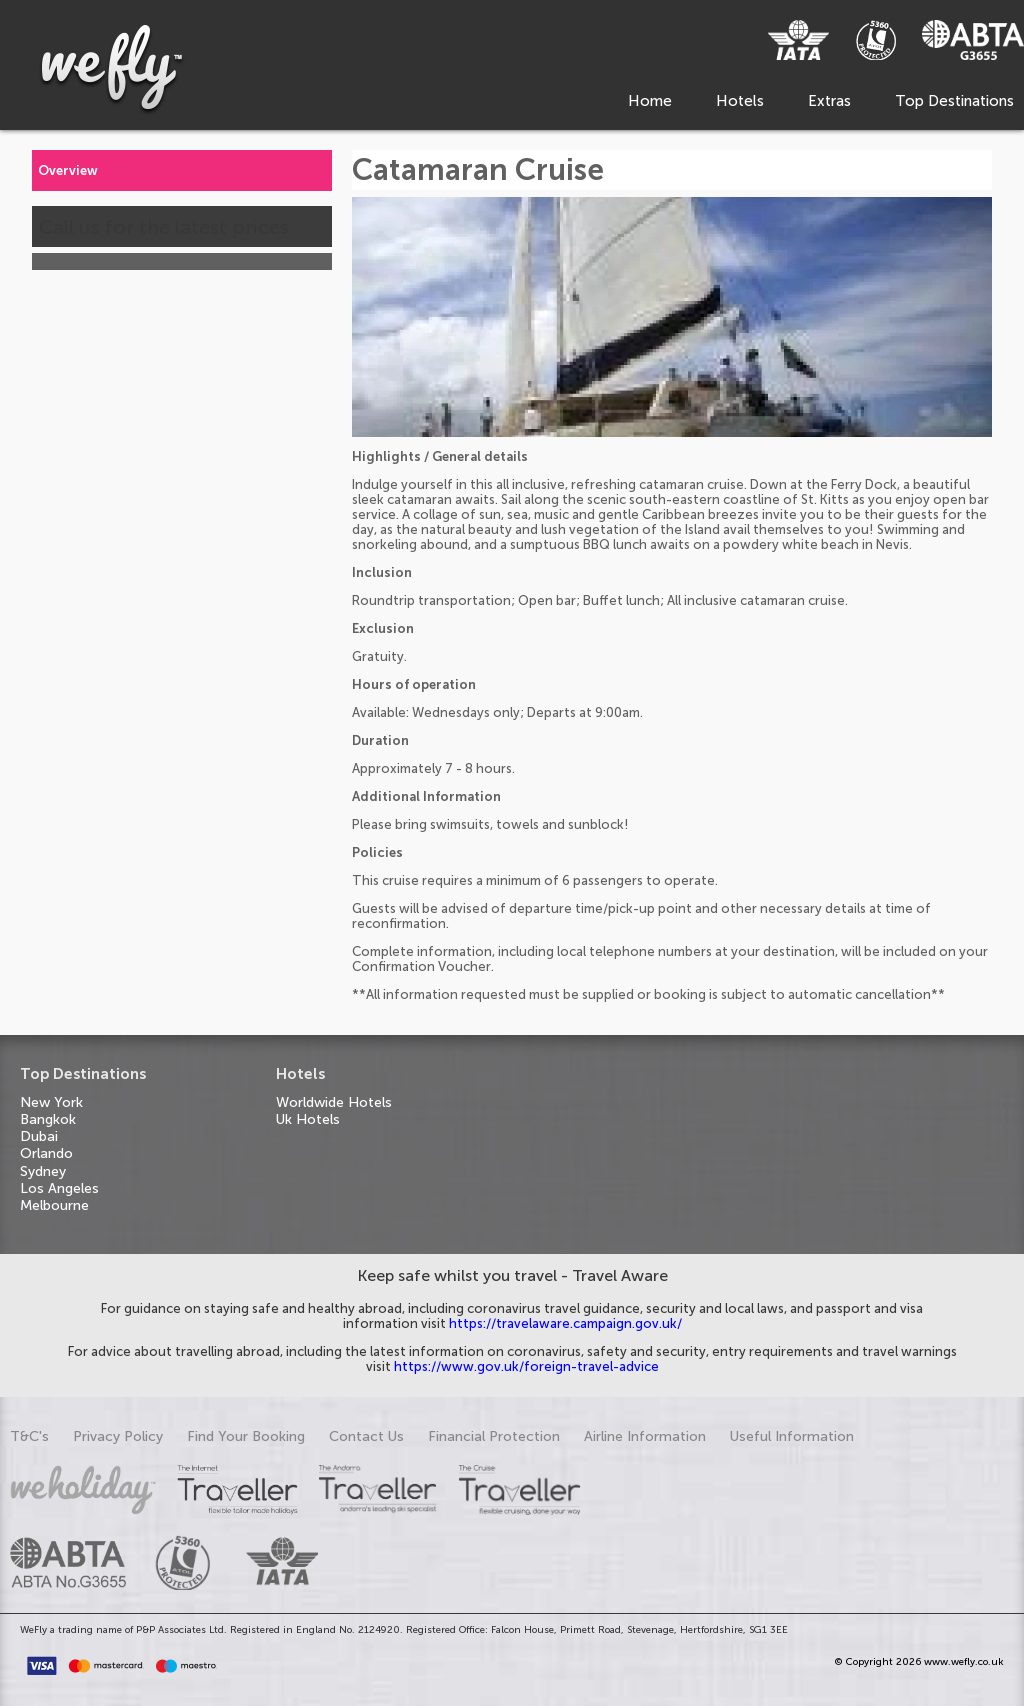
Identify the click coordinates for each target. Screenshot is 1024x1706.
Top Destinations (954, 101)
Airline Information (645, 1436)
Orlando (46, 1153)
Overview (68, 170)
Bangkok (48, 1119)
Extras (829, 101)
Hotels (740, 101)
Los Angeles (59, 1188)
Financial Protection (494, 1436)
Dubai (39, 1136)
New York (51, 1102)
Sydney (43, 1171)
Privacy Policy (118, 1436)
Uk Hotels (308, 1119)
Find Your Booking (246, 1436)
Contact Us (366, 1436)
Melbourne (54, 1205)
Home (650, 101)
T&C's (29, 1436)
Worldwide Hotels (334, 1102)
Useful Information (792, 1436)
